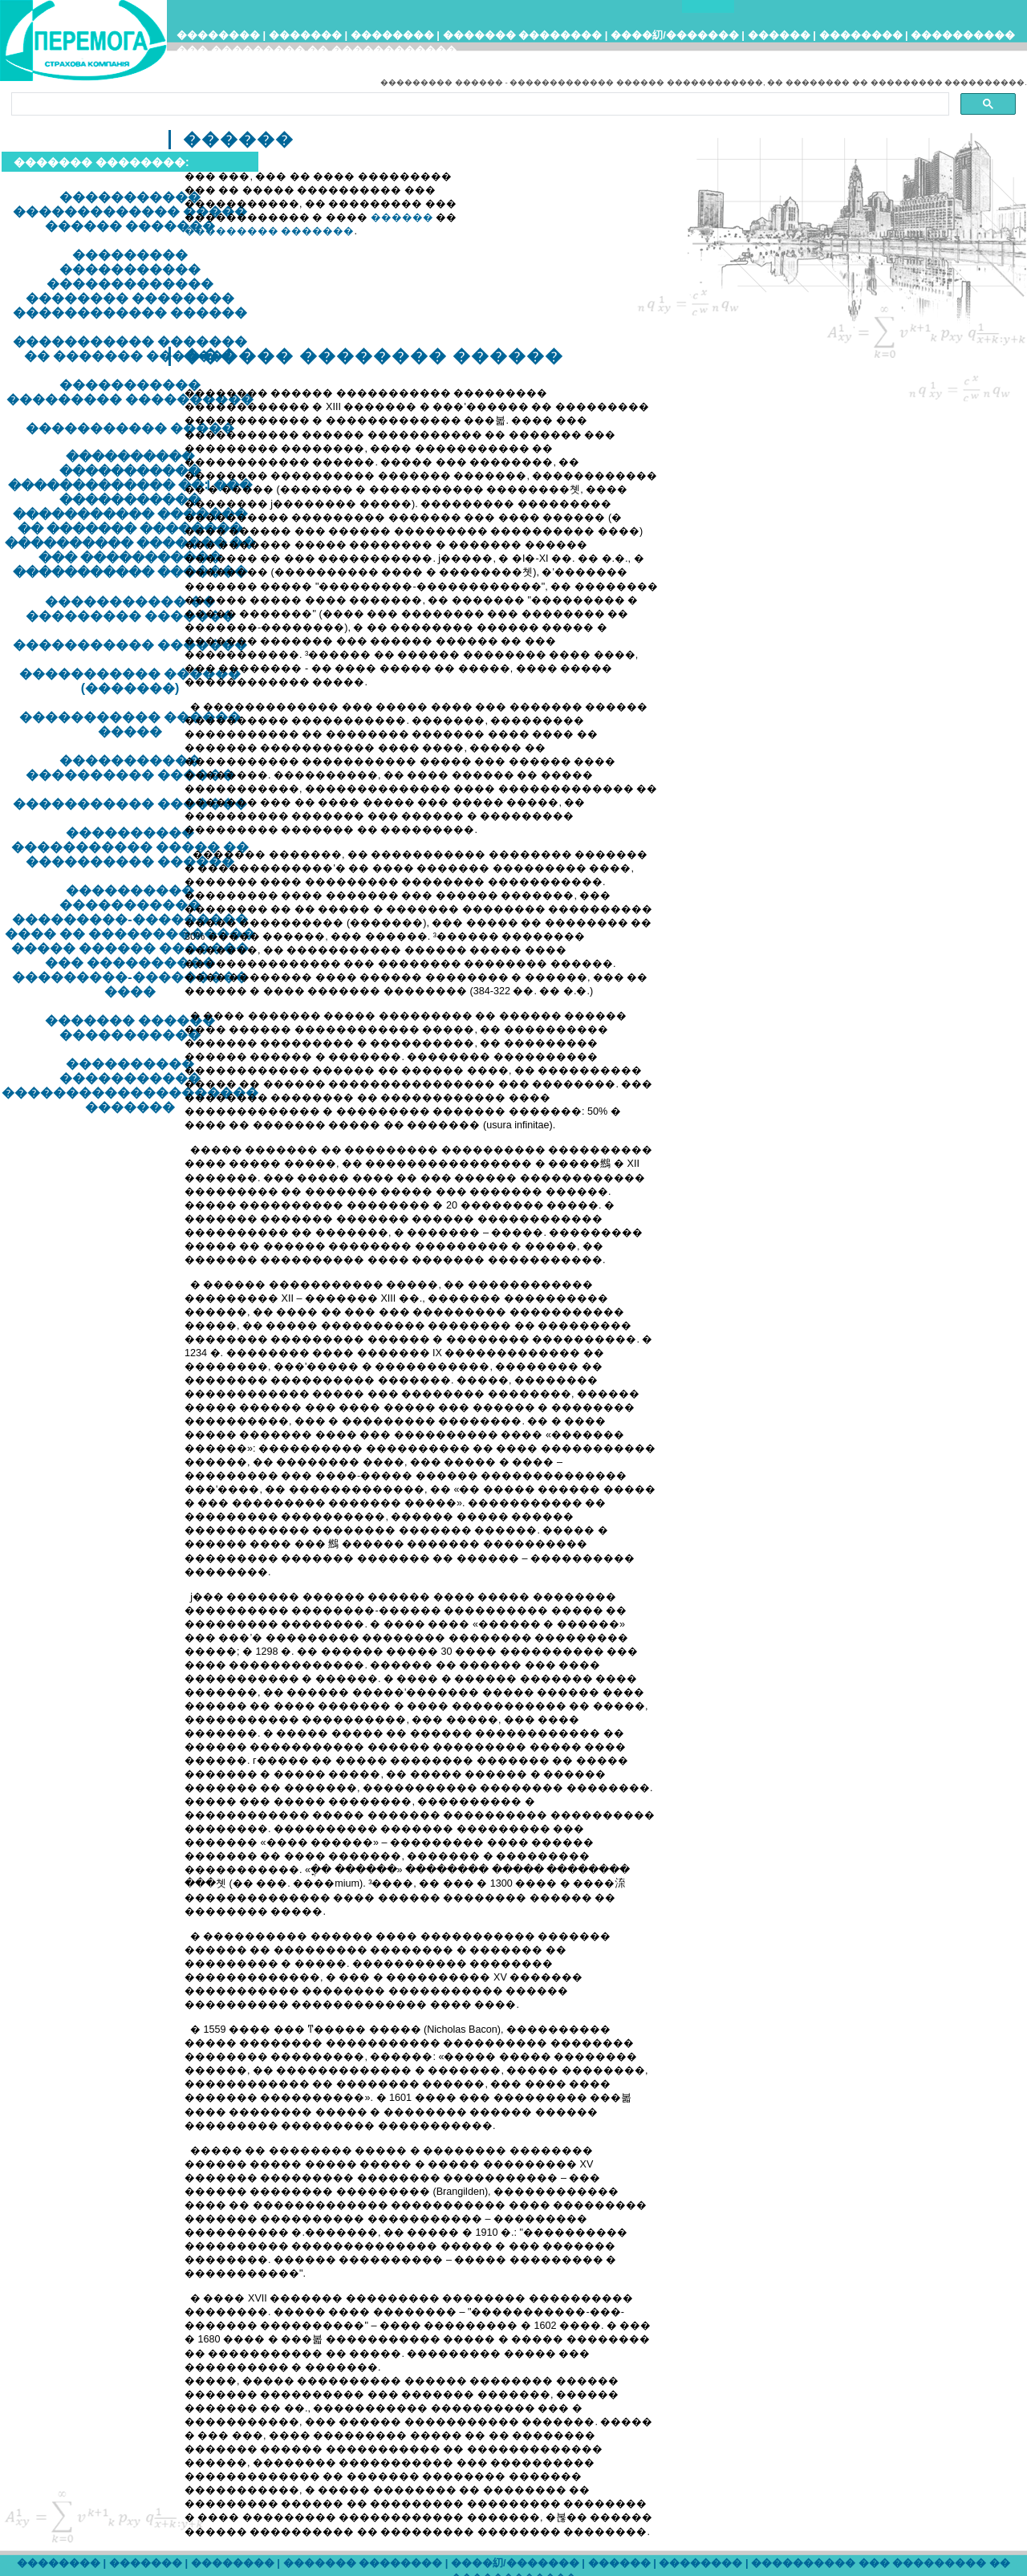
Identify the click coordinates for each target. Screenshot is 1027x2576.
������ (779, 35)
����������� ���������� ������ (130, 768)
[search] (478, 104)
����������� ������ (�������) (130, 681)
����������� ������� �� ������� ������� (130, 349)
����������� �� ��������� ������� (130, 609)
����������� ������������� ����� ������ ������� (130, 211)
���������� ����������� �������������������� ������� (130, 1085)
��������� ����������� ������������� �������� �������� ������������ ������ (130, 283)
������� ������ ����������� (130, 1028)
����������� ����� (130, 428)
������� (305, 35)
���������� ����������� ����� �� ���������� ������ (130, 847)
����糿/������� (675, 35)
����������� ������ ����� (130, 724)
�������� (218, 35)
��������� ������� (270, 231)
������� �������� (523, 35)
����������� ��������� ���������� (130, 392)
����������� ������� (130, 645)
